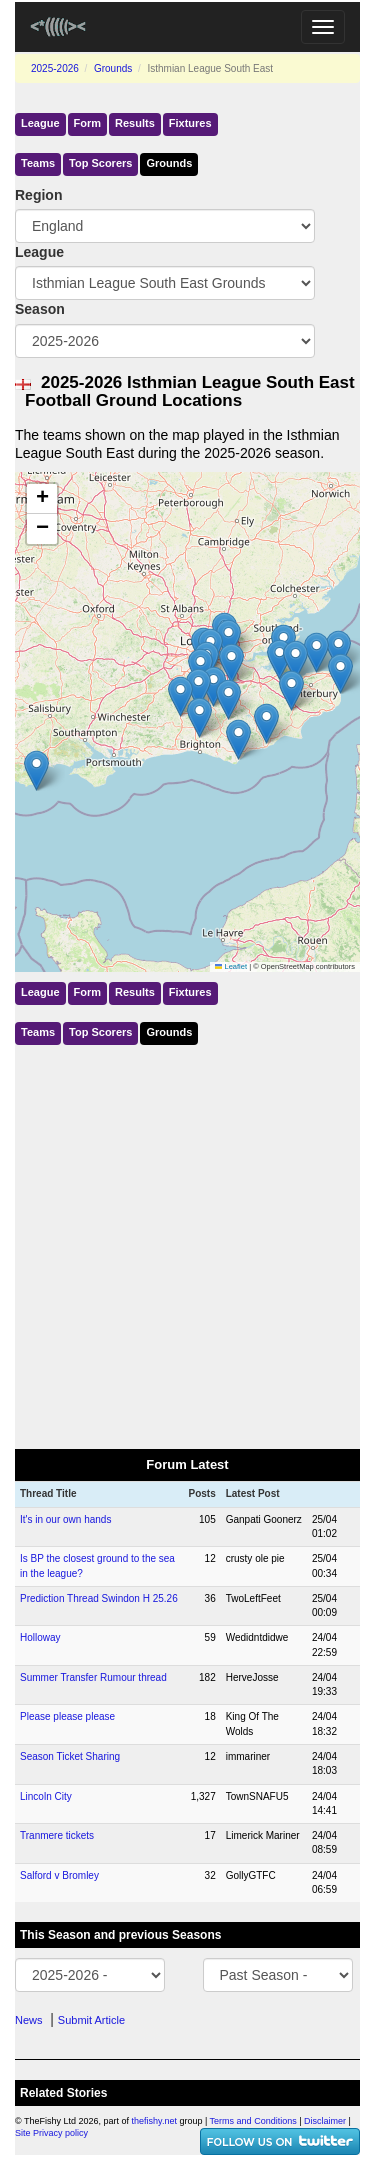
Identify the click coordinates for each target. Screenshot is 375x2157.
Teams (38, 163)
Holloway (40, 1637)
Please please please (67, 1716)
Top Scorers (100, 163)
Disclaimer (325, 2121)
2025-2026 (55, 68)
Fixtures (190, 123)
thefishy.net (154, 2121)
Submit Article (91, 2020)
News (29, 2020)
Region (38, 195)
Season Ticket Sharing (70, 1756)
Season (40, 309)
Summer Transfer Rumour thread (93, 1677)
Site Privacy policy (51, 2133)
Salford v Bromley (59, 1875)
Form (88, 123)
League (40, 123)
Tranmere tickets (57, 1835)
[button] (338, 650)
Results (135, 123)
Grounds (113, 68)
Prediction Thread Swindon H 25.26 (99, 1598)
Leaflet (231, 966)
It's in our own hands (65, 1519)
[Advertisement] (187, 1242)
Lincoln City (46, 1796)
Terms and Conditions (253, 2121)
